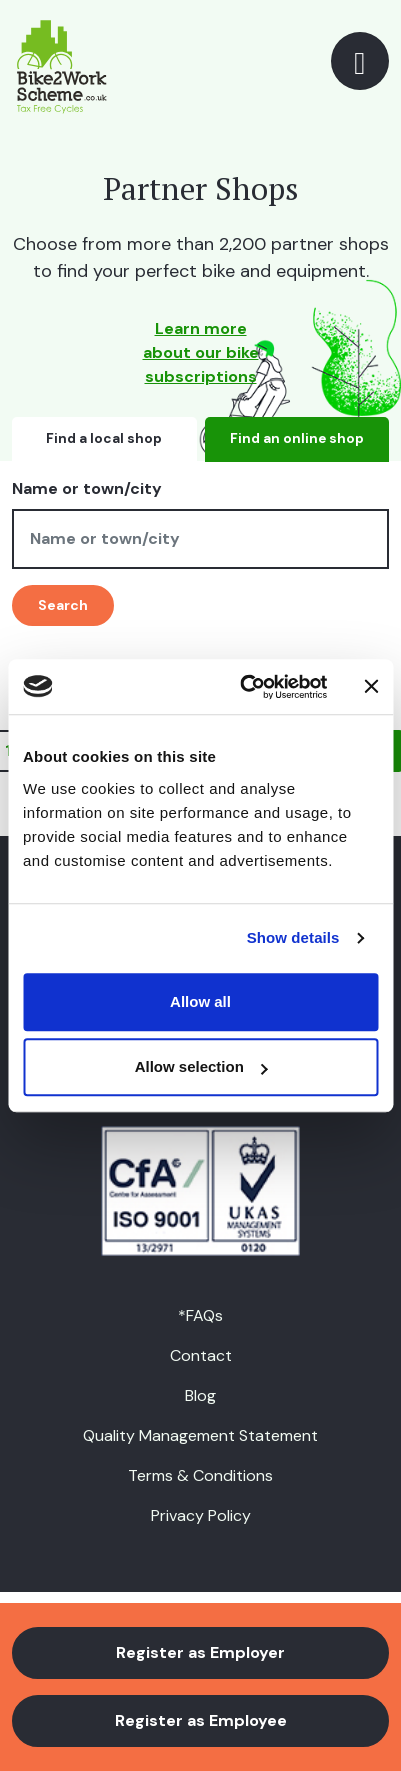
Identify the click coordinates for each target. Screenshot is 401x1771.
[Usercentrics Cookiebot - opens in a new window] (245, 687)
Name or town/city (87, 488)
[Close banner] (371, 687)
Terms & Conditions (200, 1475)
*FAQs (200, 1315)
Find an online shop (297, 438)
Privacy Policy (201, 1515)
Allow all (200, 1001)
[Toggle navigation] (360, 61)
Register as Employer (200, 1652)
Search (63, 605)
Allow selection (201, 1066)
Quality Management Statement (200, 1435)
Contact (201, 1355)
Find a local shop (104, 438)
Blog (200, 1395)
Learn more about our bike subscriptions (201, 352)
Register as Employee (201, 1720)
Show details (293, 937)
